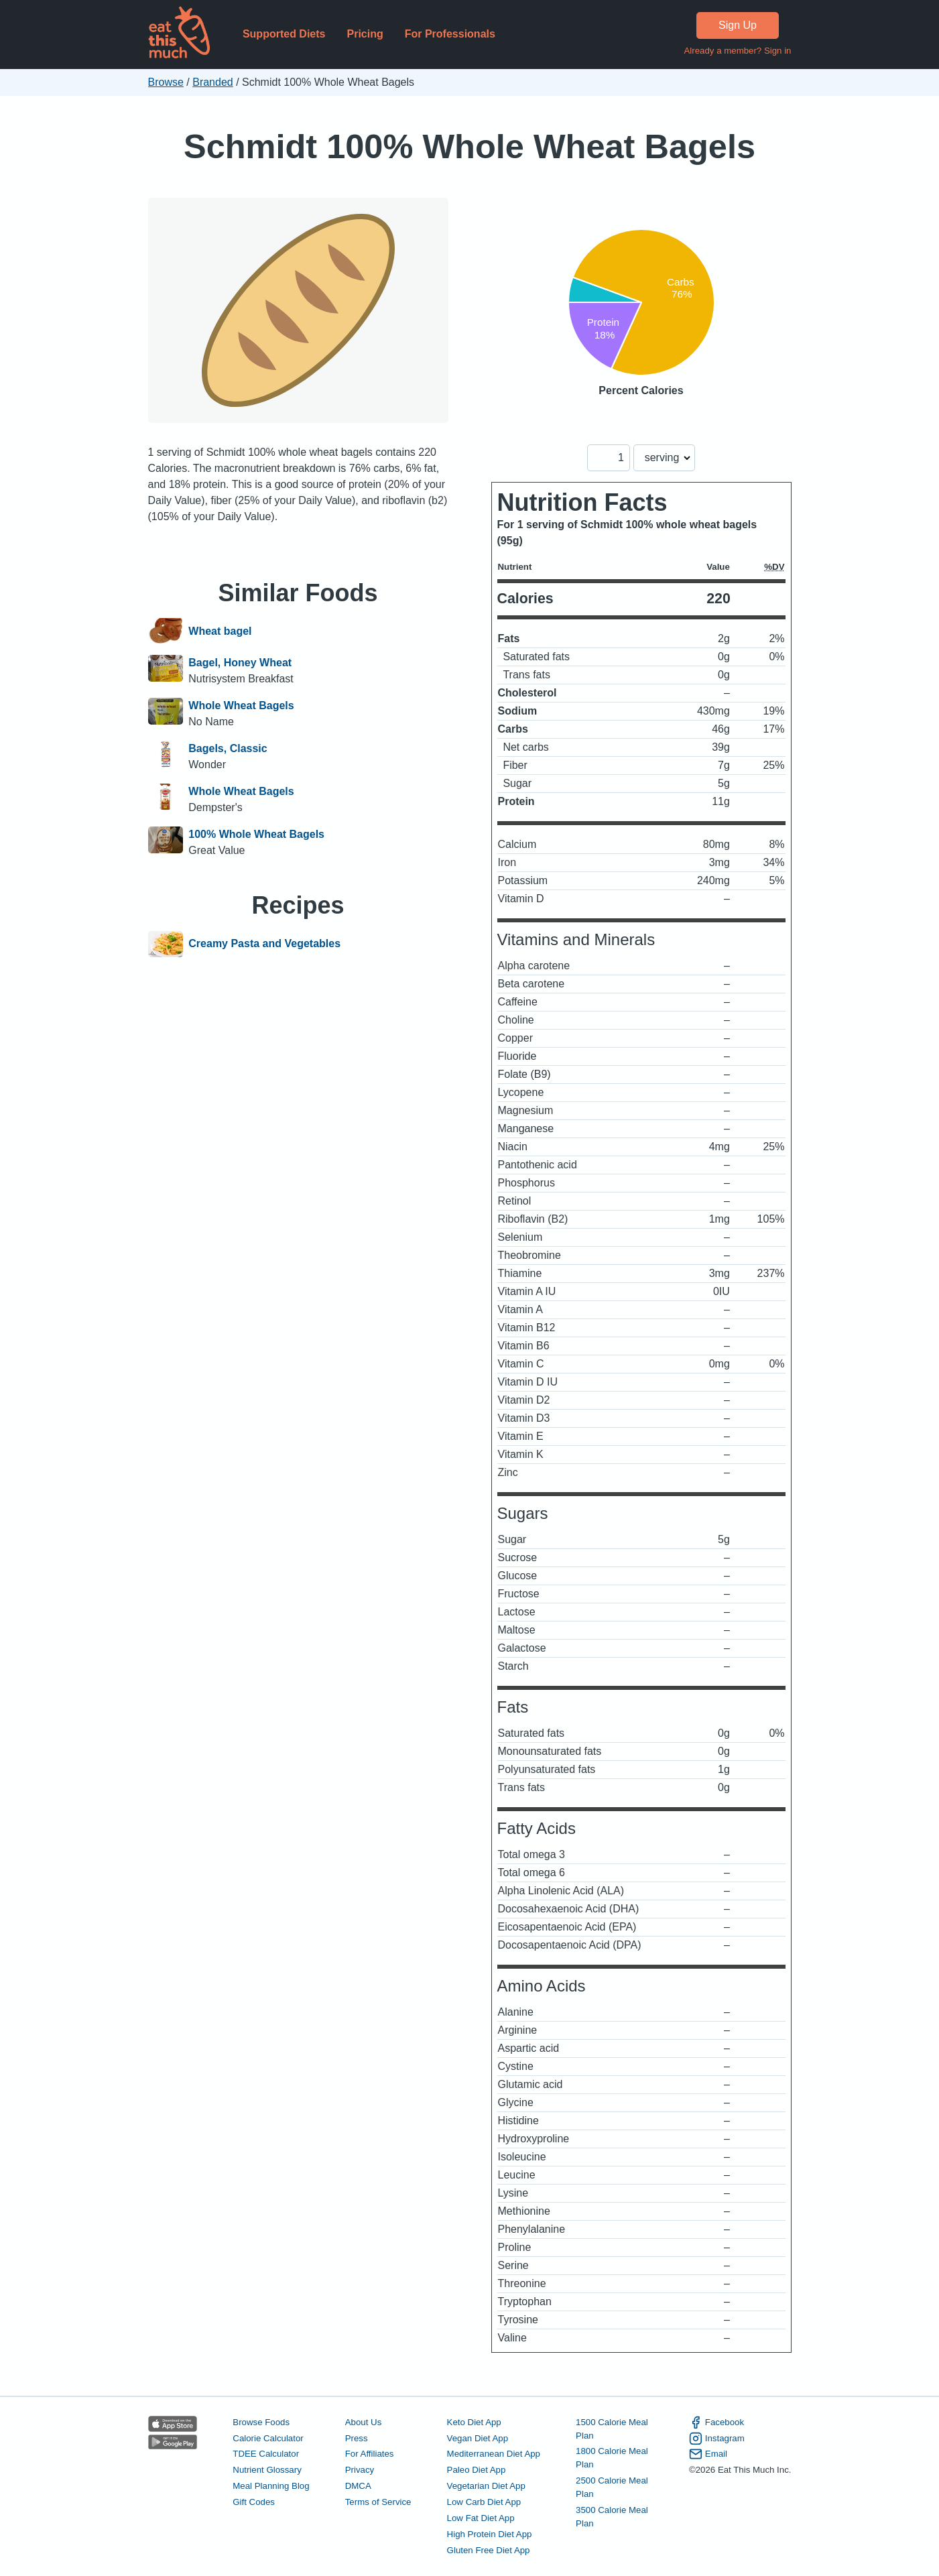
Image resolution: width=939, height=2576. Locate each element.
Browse (166, 82)
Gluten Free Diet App (488, 2550)
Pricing (365, 34)
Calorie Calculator (268, 2438)
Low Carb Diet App (484, 2502)
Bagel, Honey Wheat (240, 662)
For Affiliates (369, 2454)
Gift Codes (254, 2502)
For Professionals (450, 34)
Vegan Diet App (477, 2438)
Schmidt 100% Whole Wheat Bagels (469, 146)
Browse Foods (261, 2422)
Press (356, 2438)
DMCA (358, 2486)
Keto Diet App (474, 2422)
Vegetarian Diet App (486, 2486)
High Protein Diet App (489, 2534)
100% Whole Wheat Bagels (256, 834)
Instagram (717, 2438)
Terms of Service (378, 2502)
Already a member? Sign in (737, 51)
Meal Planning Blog (271, 2486)
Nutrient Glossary (267, 2470)
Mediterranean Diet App (493, 2454)
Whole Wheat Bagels (241, 705)
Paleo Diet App (476, 2470)
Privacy (360, 2470)
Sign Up (737, 25)
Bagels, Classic (227, 748)
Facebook (716, 2422)
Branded (212, 82)
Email (708, 2454)
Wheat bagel (219, 631)
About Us (363, 2422)
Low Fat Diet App (481, 2518)
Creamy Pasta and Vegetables (264, 944)
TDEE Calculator (266, 2454)
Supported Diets (284, 34)
